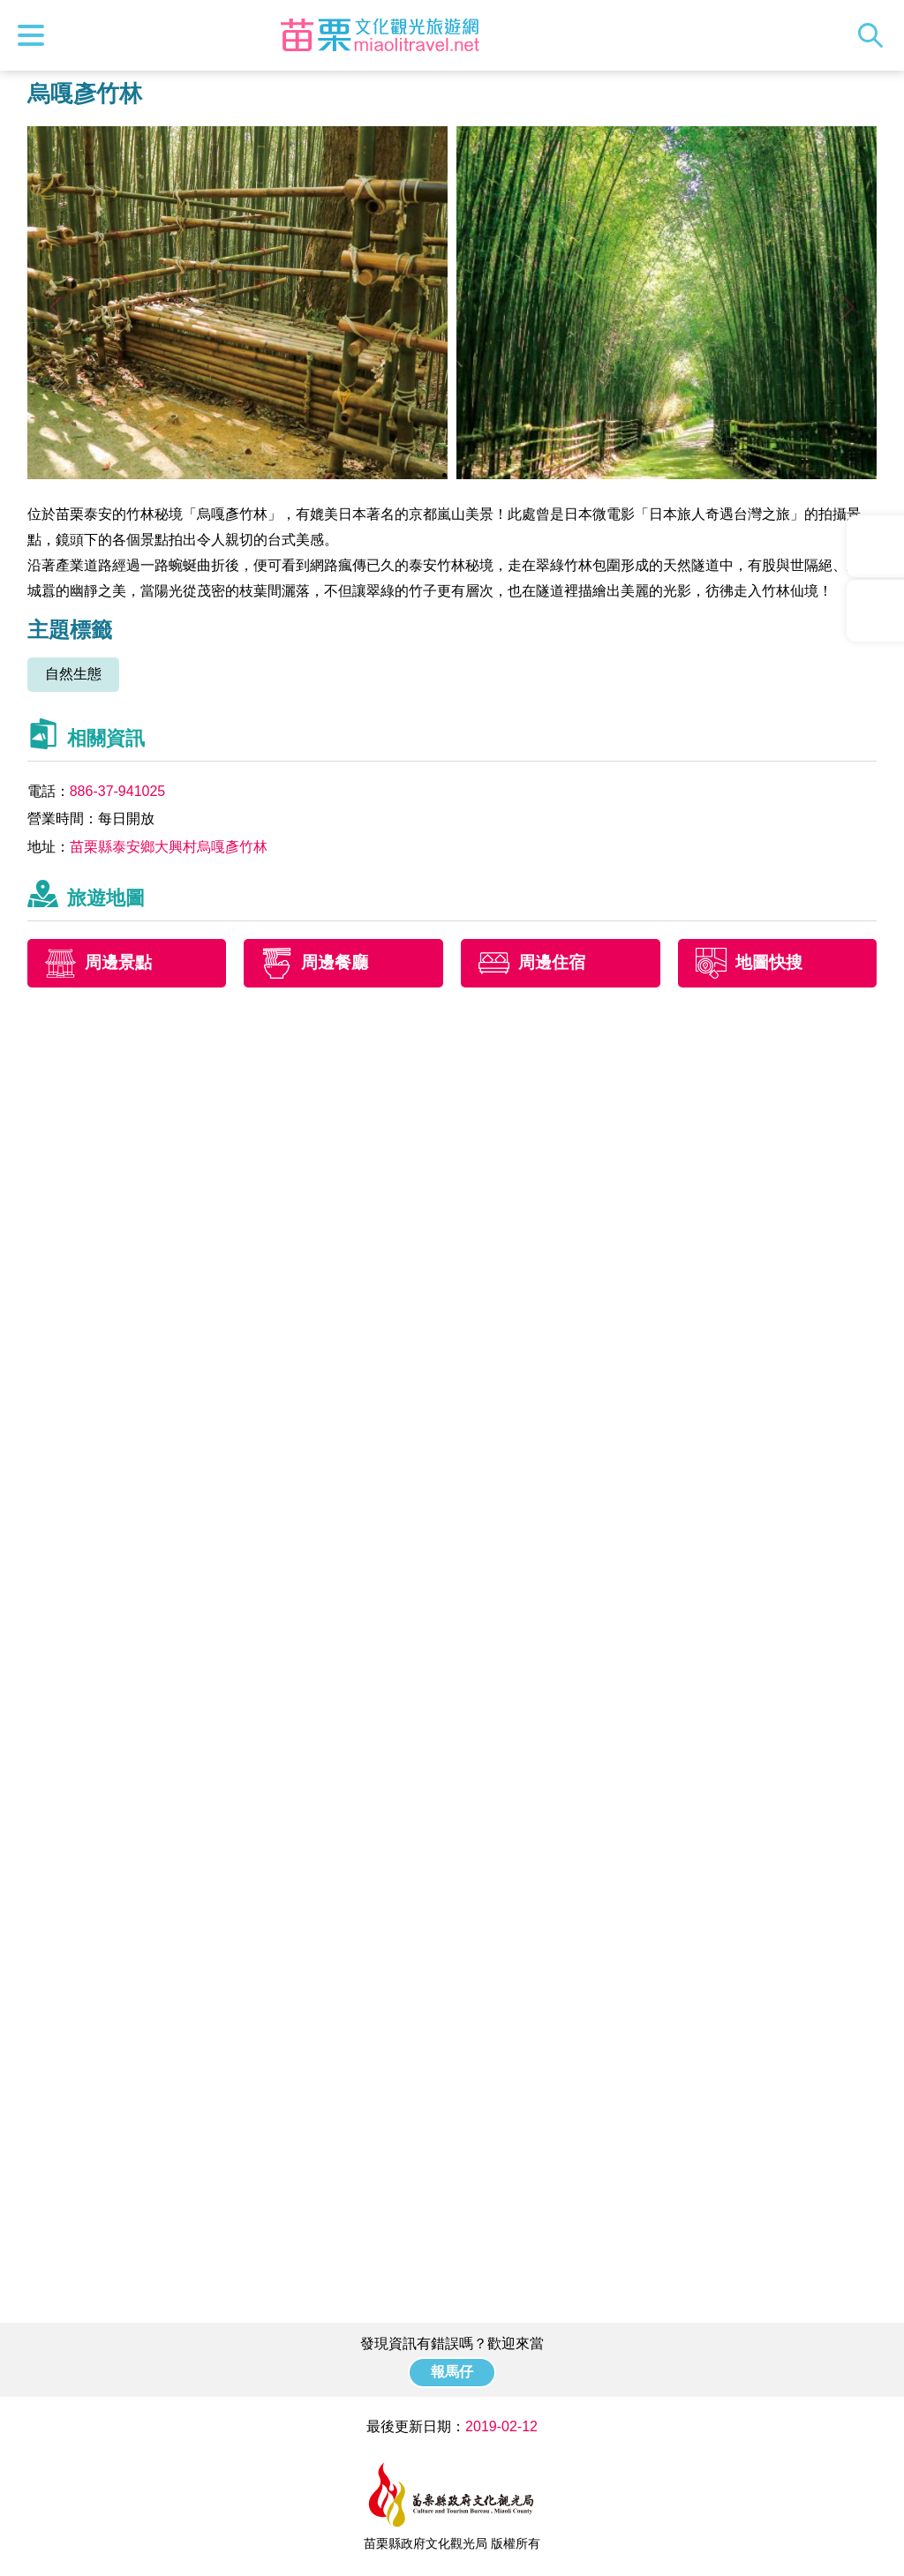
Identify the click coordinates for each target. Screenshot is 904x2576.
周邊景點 (118, 962)
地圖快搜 (768, 962)
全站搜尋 (875, 35)
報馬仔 (452, 2371)
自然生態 (73, 673)
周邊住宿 (551, 962)
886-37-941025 (118, 791)
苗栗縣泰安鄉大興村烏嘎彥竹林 (168, 846)
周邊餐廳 (334, 962)
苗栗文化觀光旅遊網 (379, 35)
